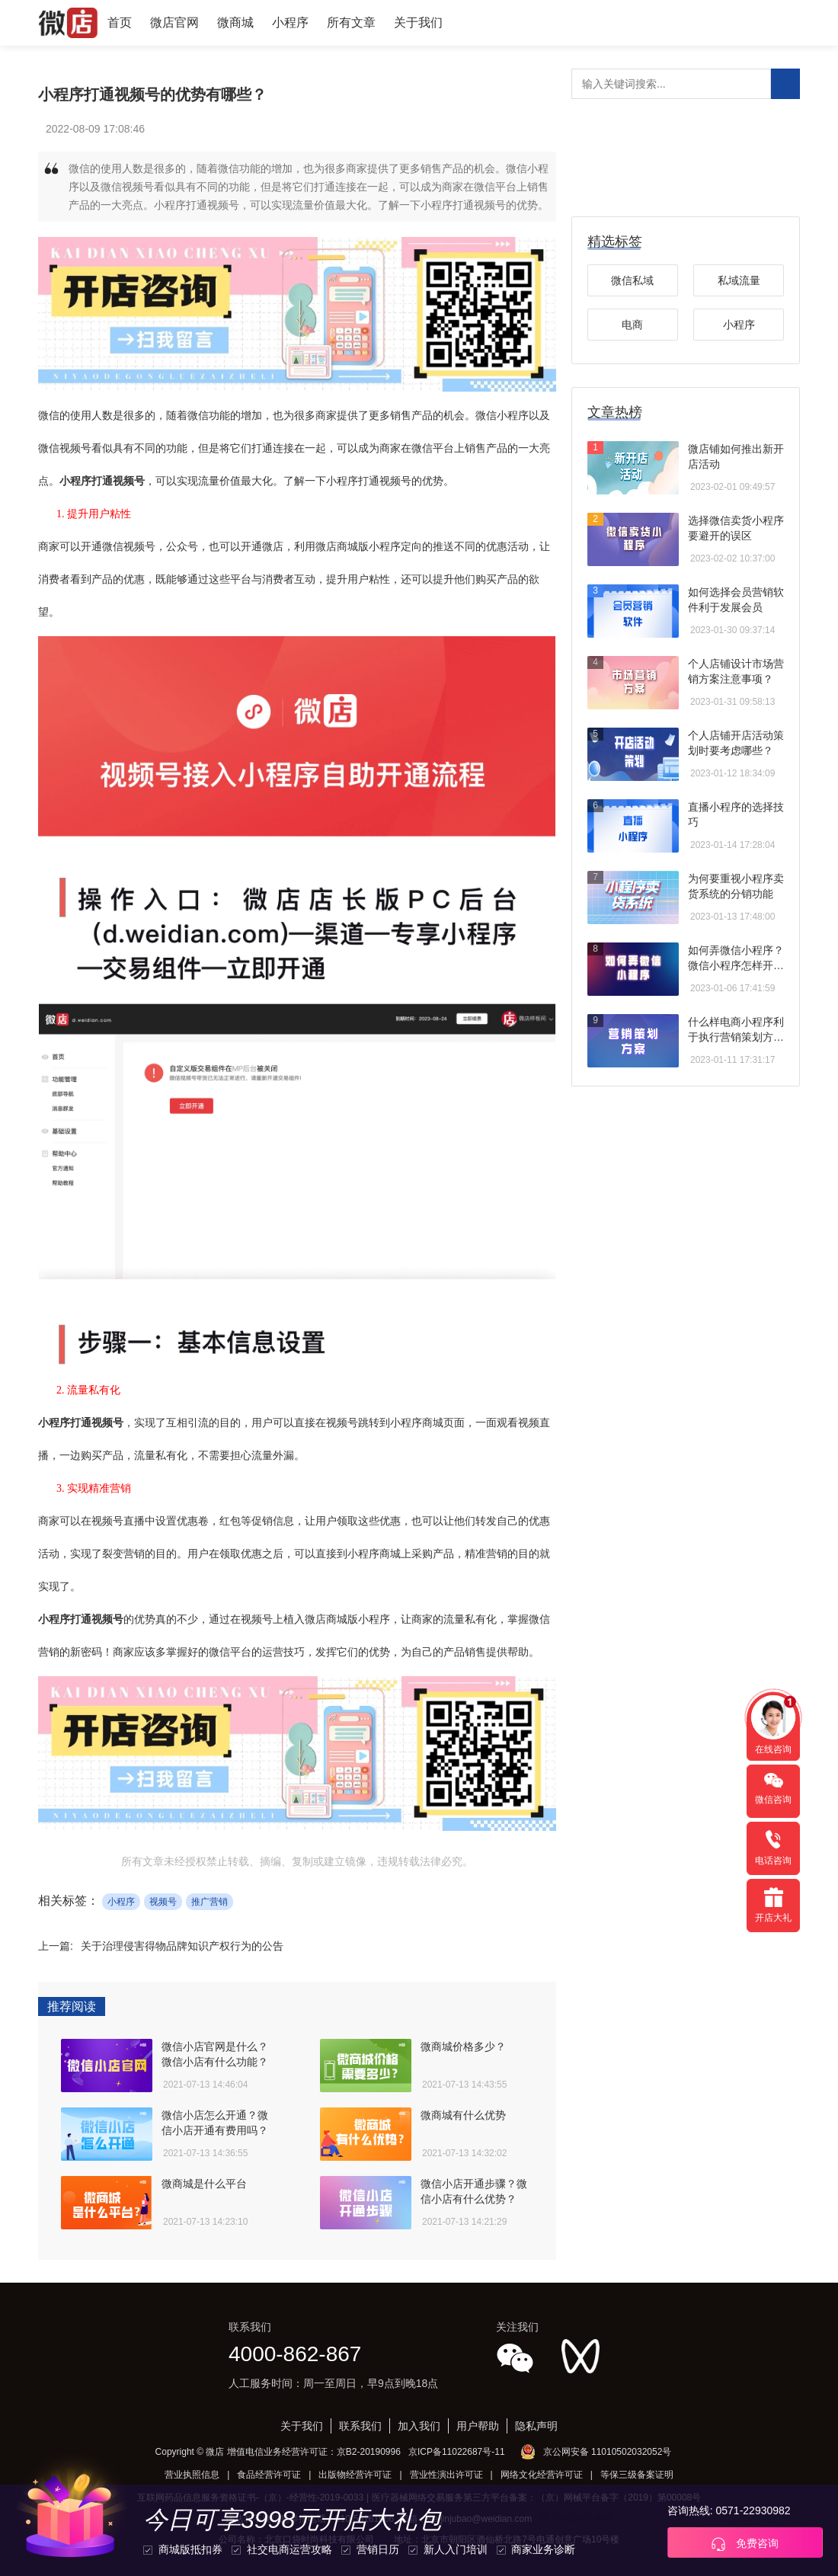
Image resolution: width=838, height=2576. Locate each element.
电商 (632, 324)
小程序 (290, 22)
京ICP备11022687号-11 (456, 2451)
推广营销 (209, 1901)
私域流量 (739, 280)
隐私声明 (536, 2426)
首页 (119, 22)
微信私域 (632, 280)
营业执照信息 (192, 2474)
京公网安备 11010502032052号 (607, 2451)
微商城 (235, 22)
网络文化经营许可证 (542, 2474)
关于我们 (418, 22)
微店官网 (174, 22)
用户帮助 (477, 2426)
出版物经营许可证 (355, 2474)
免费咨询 (745, 2544)
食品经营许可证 (269, 2474)
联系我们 (360, 2426)
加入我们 (419, 2426)
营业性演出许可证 (446, 2474)
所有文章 (351, 22)
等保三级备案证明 (636, 2474)
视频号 (163, 1901)
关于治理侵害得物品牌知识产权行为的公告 (182, 1946)
